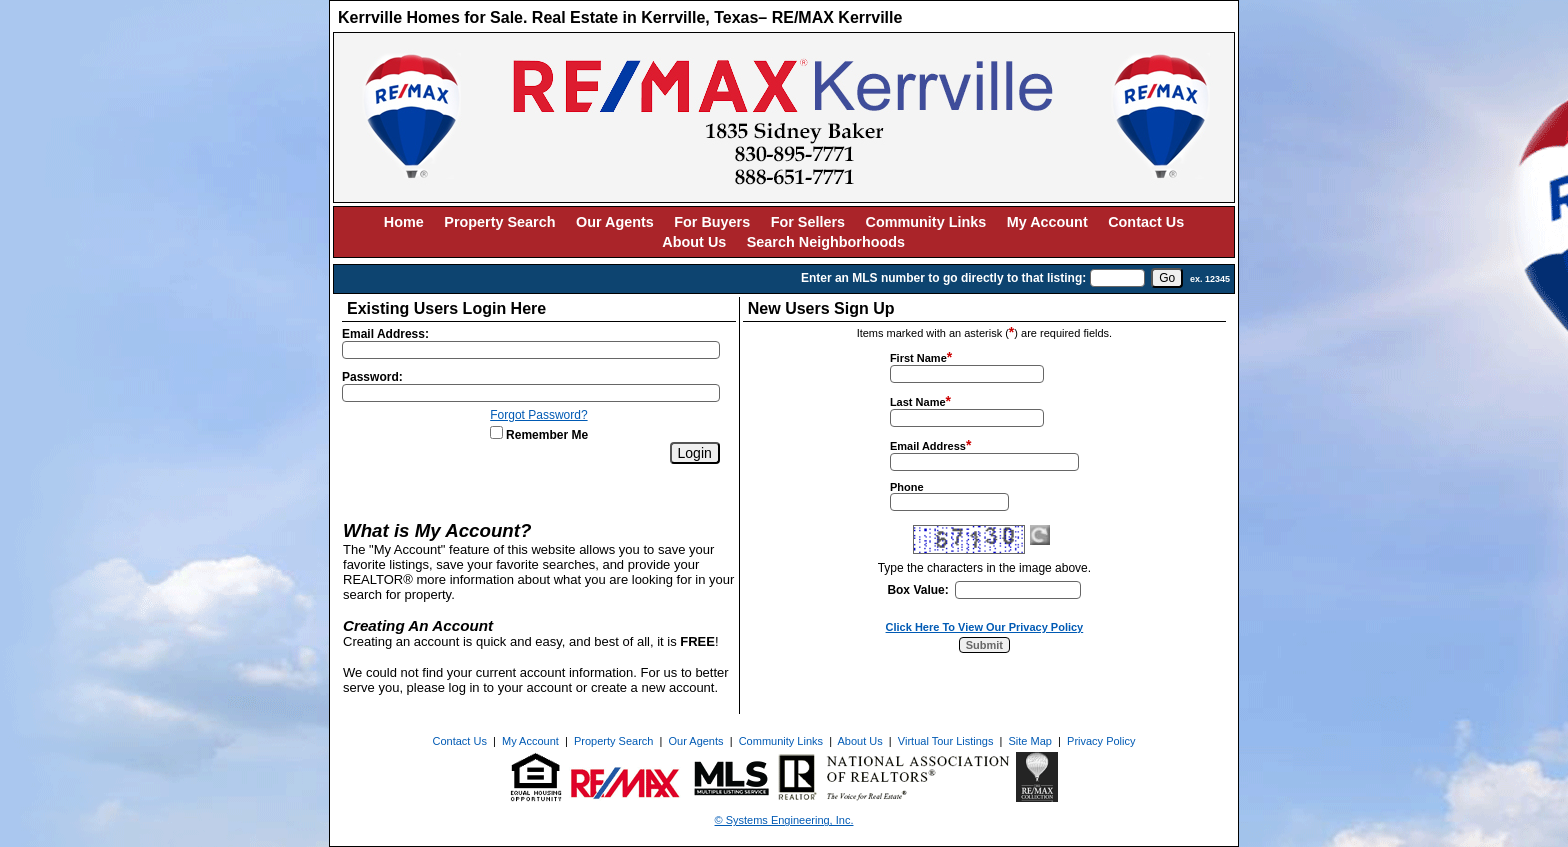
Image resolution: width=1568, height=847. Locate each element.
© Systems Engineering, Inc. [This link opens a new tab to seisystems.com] (784, 820)
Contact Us (1146, 222)
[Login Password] (531, 393)
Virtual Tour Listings (946, 741)
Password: (372, 377)
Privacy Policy (1101, 741)
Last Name (918, 402)
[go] (1167, 278)
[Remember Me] (496, 432)
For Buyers (712, 222)
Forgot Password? (538, 415)
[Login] (695, 453)
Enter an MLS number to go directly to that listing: (943, 278)
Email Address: (385, 334)
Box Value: (917, 590)
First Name (918, 358)
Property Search (499, 222)
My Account (1047, 222)
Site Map (1030, 741)
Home (404, 222)
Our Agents (615, 222)
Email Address (928, 446)
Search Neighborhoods (826, 242)
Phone (907, 487)
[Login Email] (531, 350)
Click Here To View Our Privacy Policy (985, 627)
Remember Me (539, 435)
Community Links (926, 222)
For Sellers (808, 222)
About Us (694, 242)
